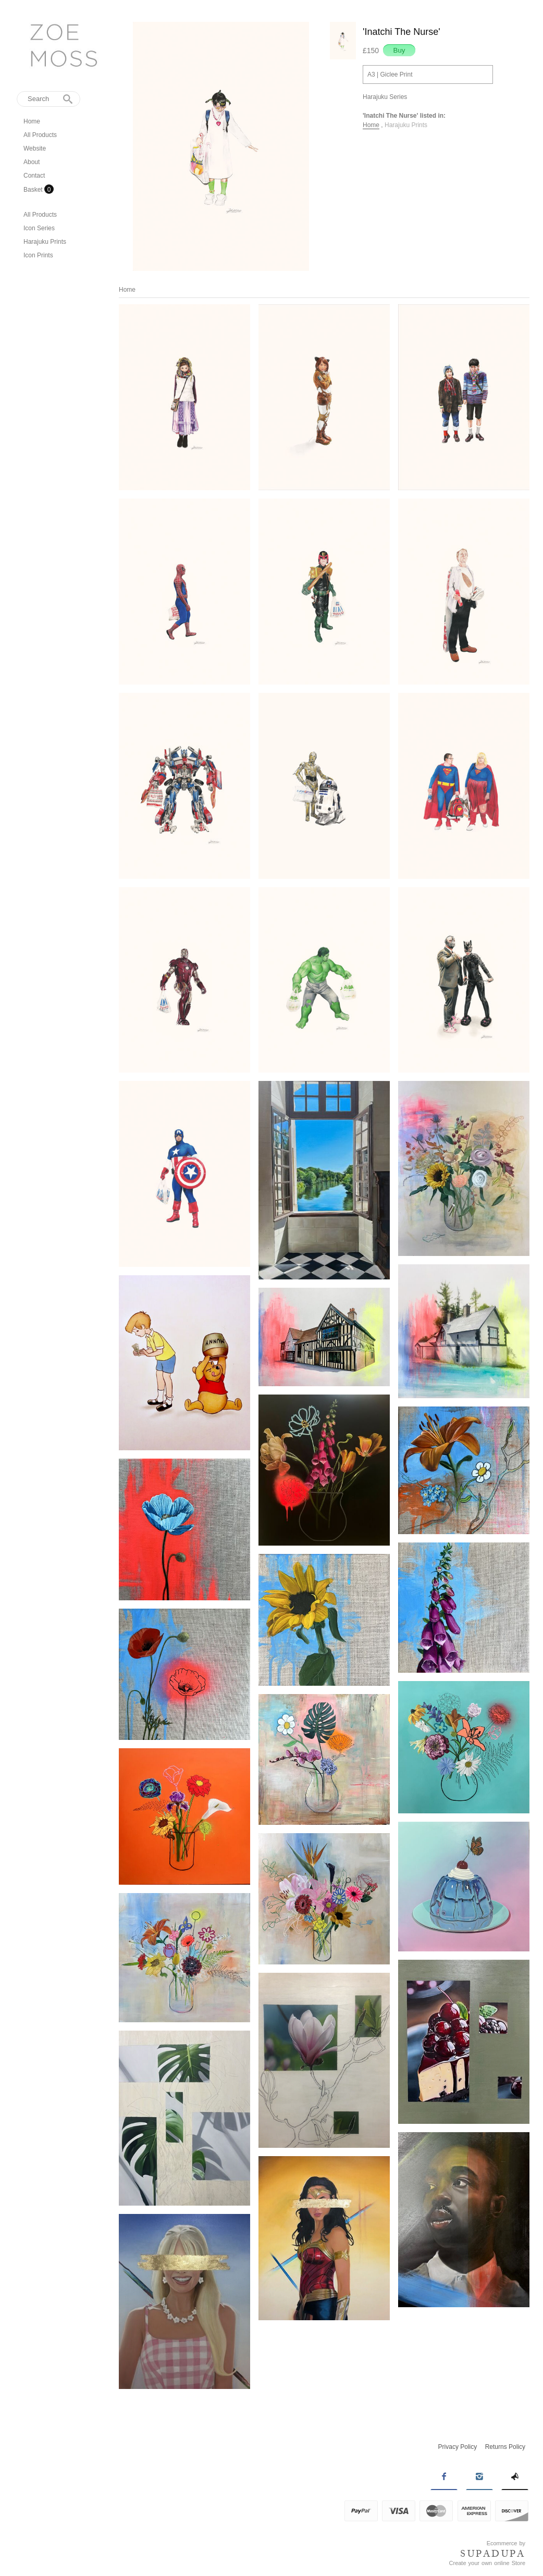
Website (34, 148)
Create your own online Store (487, 2563)
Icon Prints (38, 255)
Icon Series (39, 228)
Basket (33, 189)
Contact (34, 175)
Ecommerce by (506, 2543)
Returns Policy (505, 2446)
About (31, 162)
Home (31, 121)
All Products (40, 135)
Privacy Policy (457, 2446)
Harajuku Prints (44, 241)
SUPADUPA (492, 2553)
